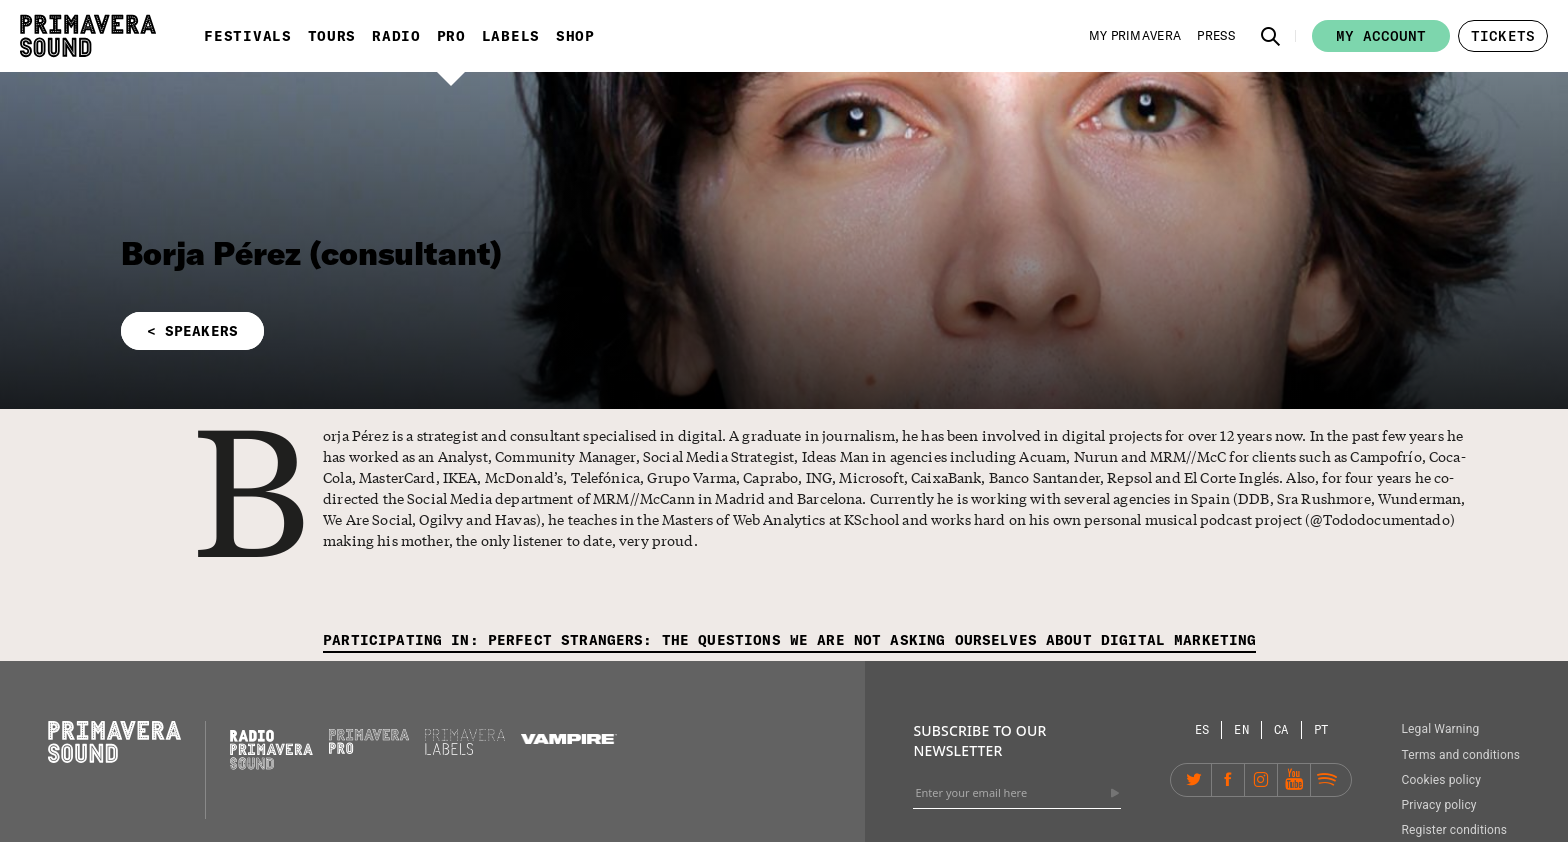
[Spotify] (1327, 780)
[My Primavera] (1135, 36)
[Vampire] (569, 739)
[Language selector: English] (1242, 729)
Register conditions (1454, 830)
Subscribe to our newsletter (979, 740)
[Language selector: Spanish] (1203, 729)
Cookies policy (1441, 780)
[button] (1271, 36)
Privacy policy (1438, 805)
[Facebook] (1228, 780)
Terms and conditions (1460, 755)
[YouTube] (1294, 780)
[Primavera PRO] (369, 749)
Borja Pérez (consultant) (312, 253)
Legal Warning (1440, 729)
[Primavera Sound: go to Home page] (88, 36)
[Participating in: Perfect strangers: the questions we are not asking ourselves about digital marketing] (789, 641)
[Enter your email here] (1017, 793)
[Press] (1216, 36)
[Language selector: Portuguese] (1321, 729)
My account (1381, 36)
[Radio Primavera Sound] (271, 749)
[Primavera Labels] (465, 750)
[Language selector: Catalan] (1282, 729)
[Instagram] (1261, 780)
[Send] (1115, 793)
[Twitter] (1195, 780)
